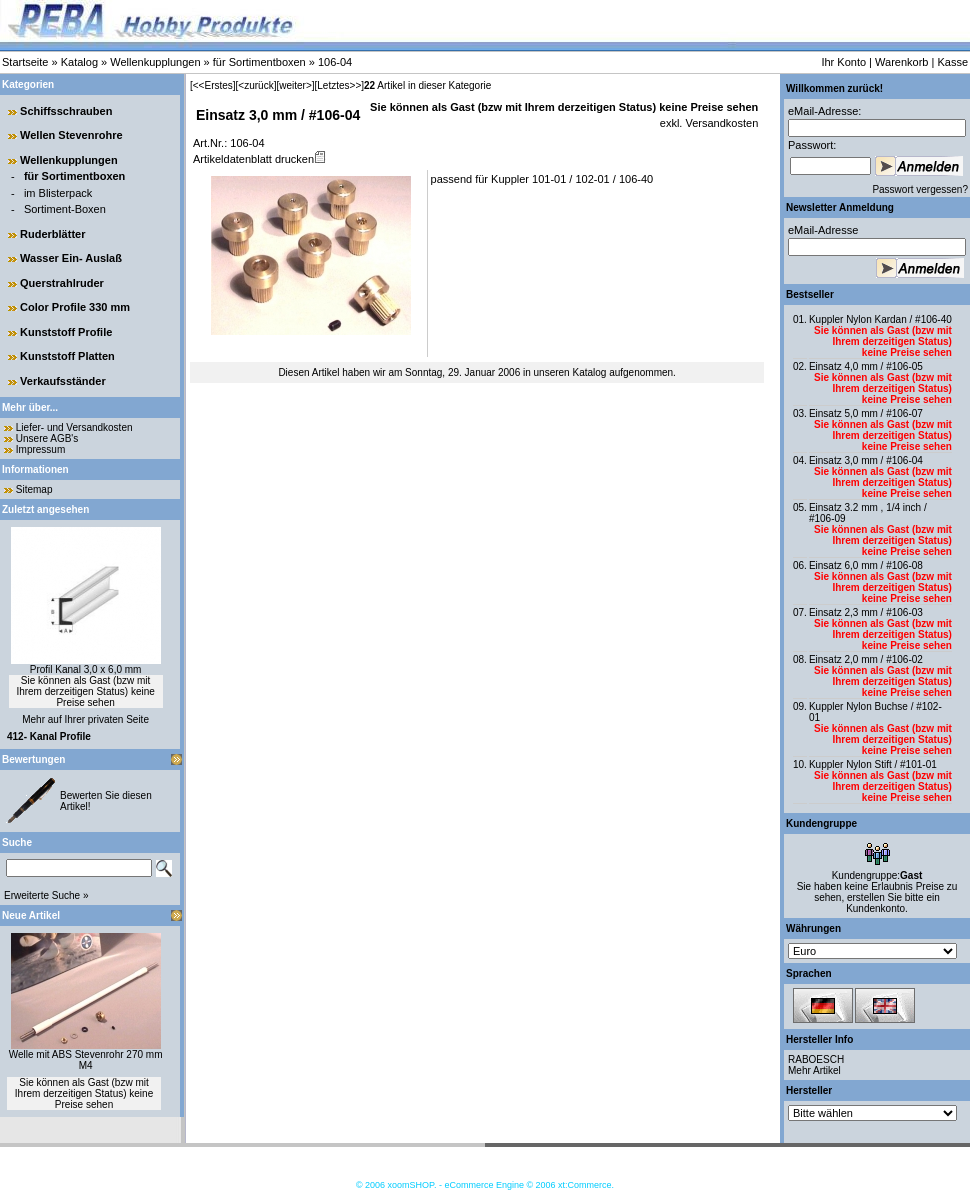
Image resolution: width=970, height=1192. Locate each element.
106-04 (335, 62)
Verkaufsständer (63, 381)
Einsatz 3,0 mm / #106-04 (866, 460)
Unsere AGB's (47, 438)
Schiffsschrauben (66, 111)
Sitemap (34, 489)
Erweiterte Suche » (46, 895)
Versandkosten (720, 123)
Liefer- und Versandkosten (74, 427)
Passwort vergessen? (920, 189)
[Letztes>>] (339, 85)
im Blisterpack (58, 193)
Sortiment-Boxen (65, 209)
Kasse (952, 62)
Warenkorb (901, 62)
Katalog (79, 62)
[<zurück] (256, 85)
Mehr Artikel (814, 1070)
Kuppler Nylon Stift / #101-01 (873, 764)
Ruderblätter (52, 234)
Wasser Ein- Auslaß (71, 258)
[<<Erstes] (213, 85)
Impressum (40, 449)
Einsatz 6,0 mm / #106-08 (866, 565)
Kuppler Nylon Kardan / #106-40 (880, 319)
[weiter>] (295, 85)
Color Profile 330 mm (75, 307)
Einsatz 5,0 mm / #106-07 (866, 413)
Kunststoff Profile (66, 332)
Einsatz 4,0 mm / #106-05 (866, 366)
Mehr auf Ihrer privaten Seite (85, 719)
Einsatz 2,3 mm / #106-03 (866, 612)
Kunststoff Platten (67, 356)
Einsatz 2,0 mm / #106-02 (866, 659)
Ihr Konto (843, 62)
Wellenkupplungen (155, 62)
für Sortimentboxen (259, 62)
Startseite (25, 62)
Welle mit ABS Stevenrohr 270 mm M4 (86, 1060)
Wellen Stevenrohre (71, 135)
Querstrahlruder (62, 283)
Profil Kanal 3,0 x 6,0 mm (86, 669)
